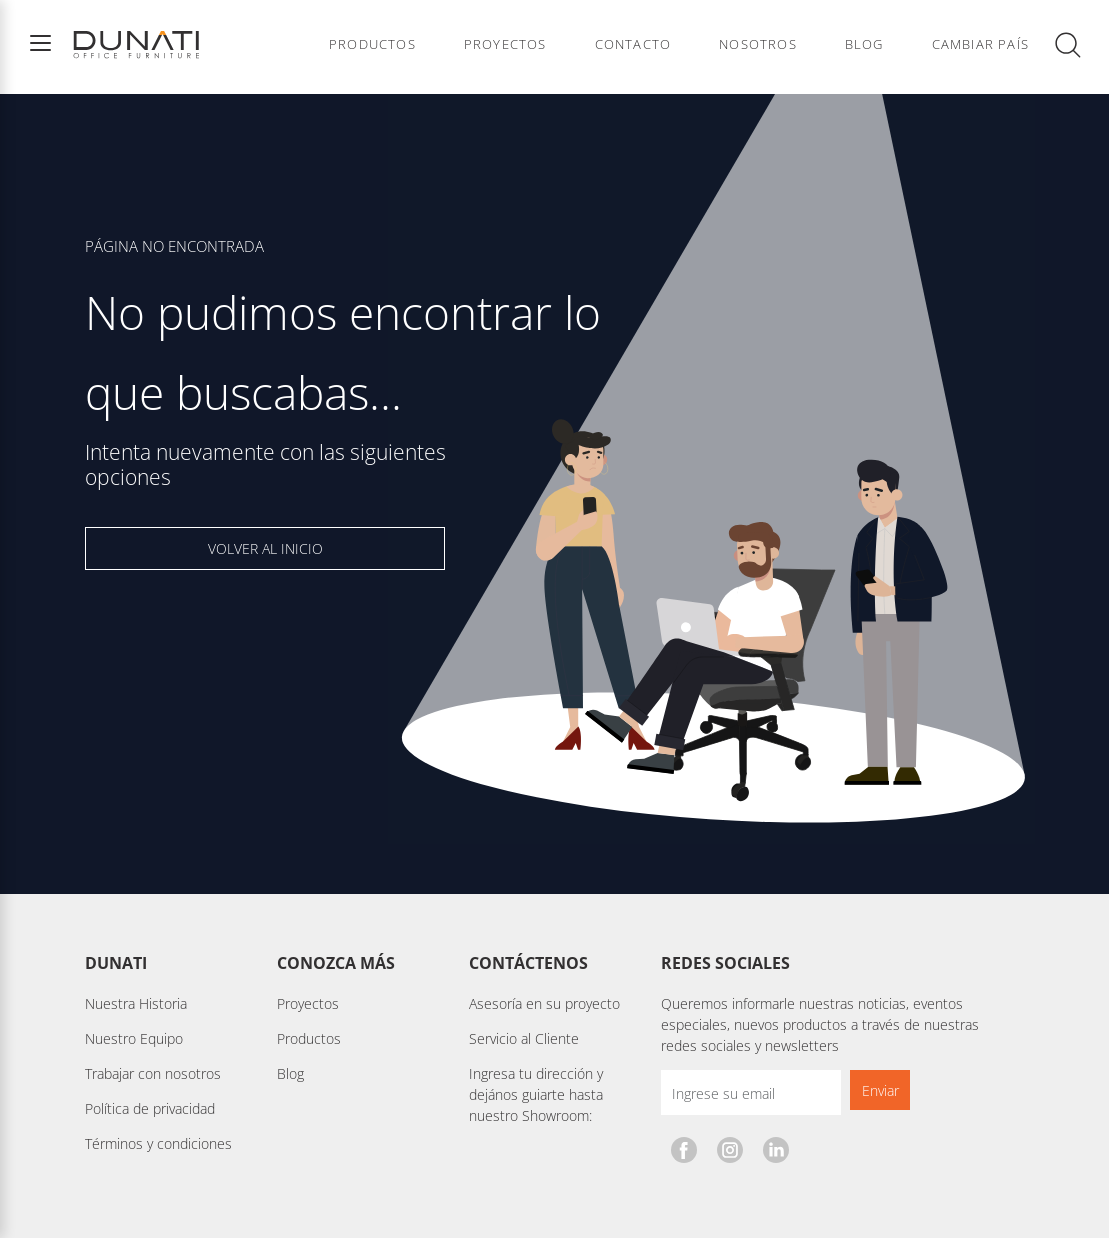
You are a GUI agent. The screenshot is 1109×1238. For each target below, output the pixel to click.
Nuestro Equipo (134, 1038)
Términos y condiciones (158, 1143)
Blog (864, 44)
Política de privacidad (150, 1108)
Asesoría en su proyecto (544, 1003)
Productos (372, 44)
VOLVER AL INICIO (265, 548)
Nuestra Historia (136, 1003)
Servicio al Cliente (524, 1038)
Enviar (880, 1090)
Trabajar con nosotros (153, 1073)
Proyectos (505, 44)
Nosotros (758, 44)
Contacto (633, 44)
